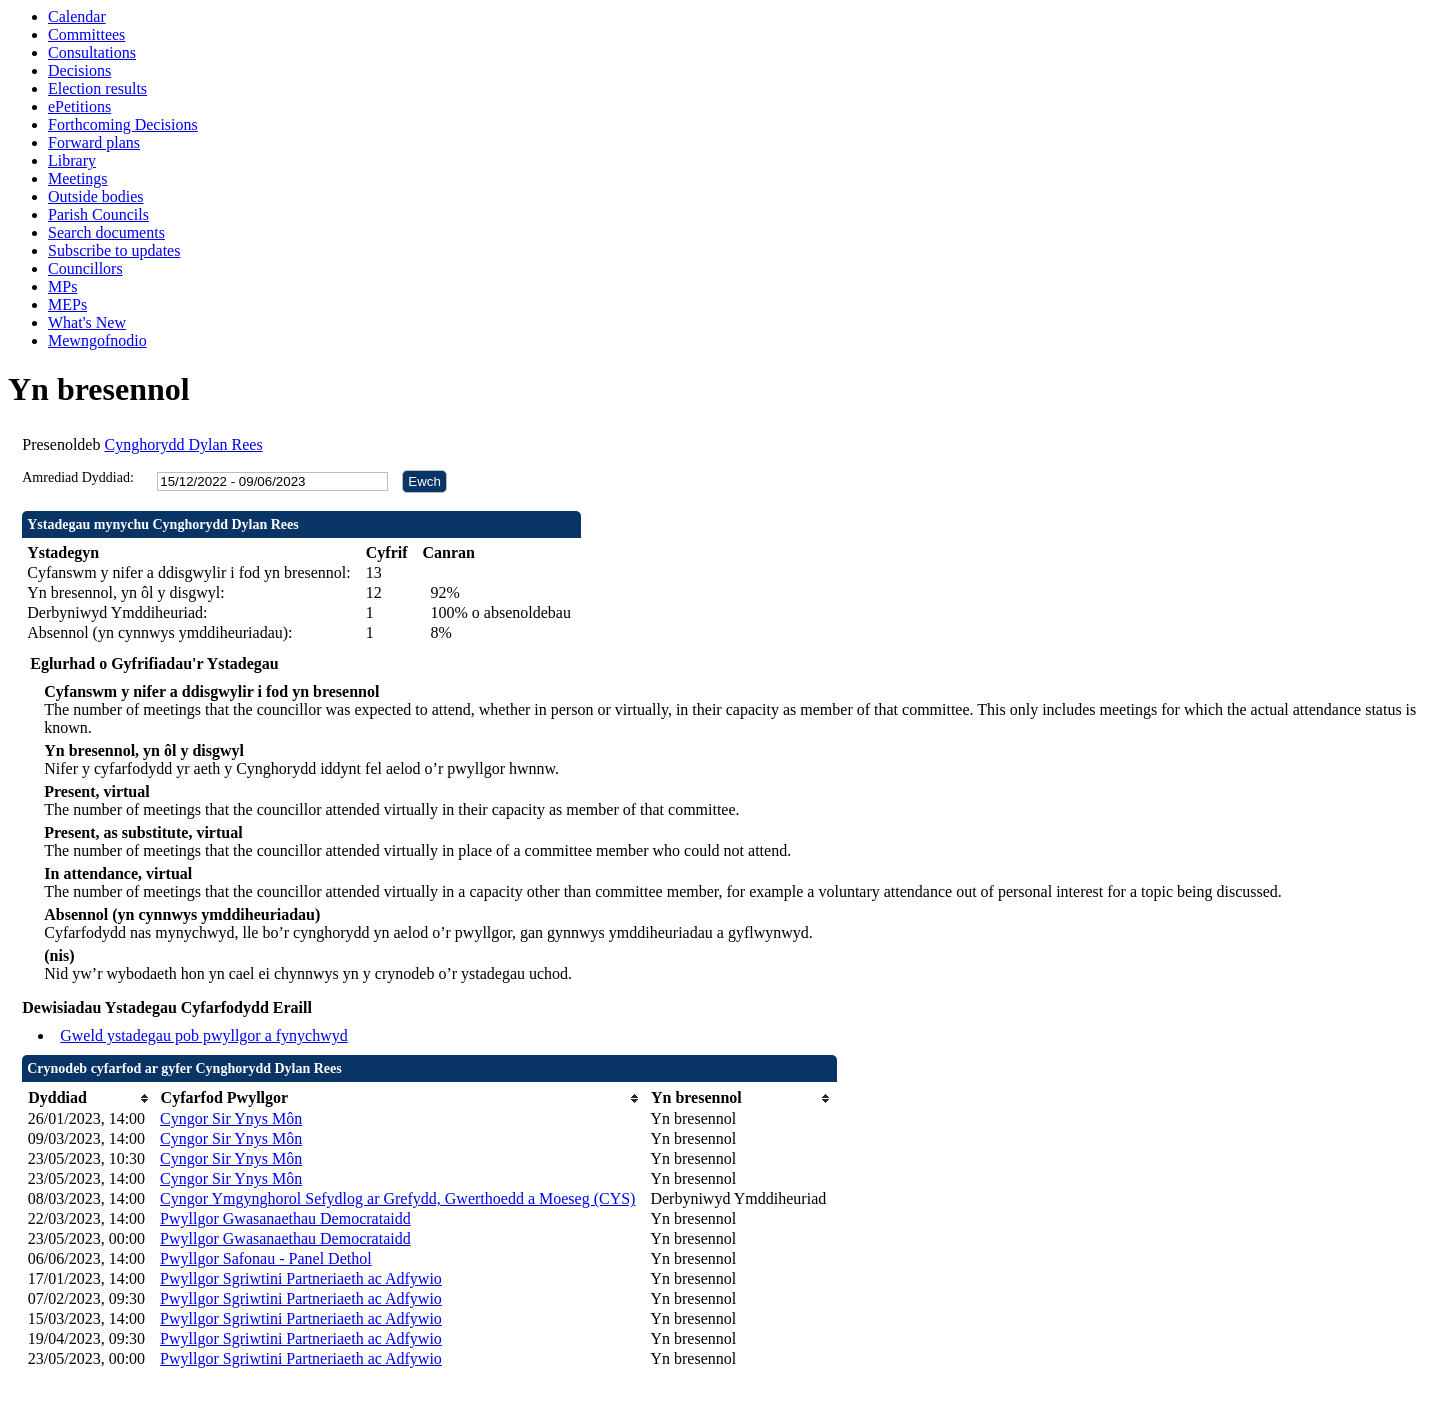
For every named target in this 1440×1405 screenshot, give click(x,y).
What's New (87, 322)
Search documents (106, 232)
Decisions (79, 70)
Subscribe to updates (114, 250)
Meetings (78, 178)
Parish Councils (98, 214)
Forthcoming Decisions (123, 124)
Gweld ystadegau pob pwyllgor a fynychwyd (204, 1035)
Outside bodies (96, 196)
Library (72, 160)
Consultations (92, 52)
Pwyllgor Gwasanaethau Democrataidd (285, 1218)
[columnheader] (89, 1098)
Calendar (77, 16)
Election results (97, 88)
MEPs (67, 304)
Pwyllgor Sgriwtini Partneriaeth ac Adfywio (301, 1278)
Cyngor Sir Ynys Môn (231, 1118)
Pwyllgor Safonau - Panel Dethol (266, 1258)
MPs (62, 286)
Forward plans (94, 142)
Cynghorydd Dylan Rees (183, 444)
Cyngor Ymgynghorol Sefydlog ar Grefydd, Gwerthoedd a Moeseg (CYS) (397, 1198)
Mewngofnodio (97, 340)
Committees (86, 34)
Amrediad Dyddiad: (78, 477)
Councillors (85, 268)
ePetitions (79, 106)
